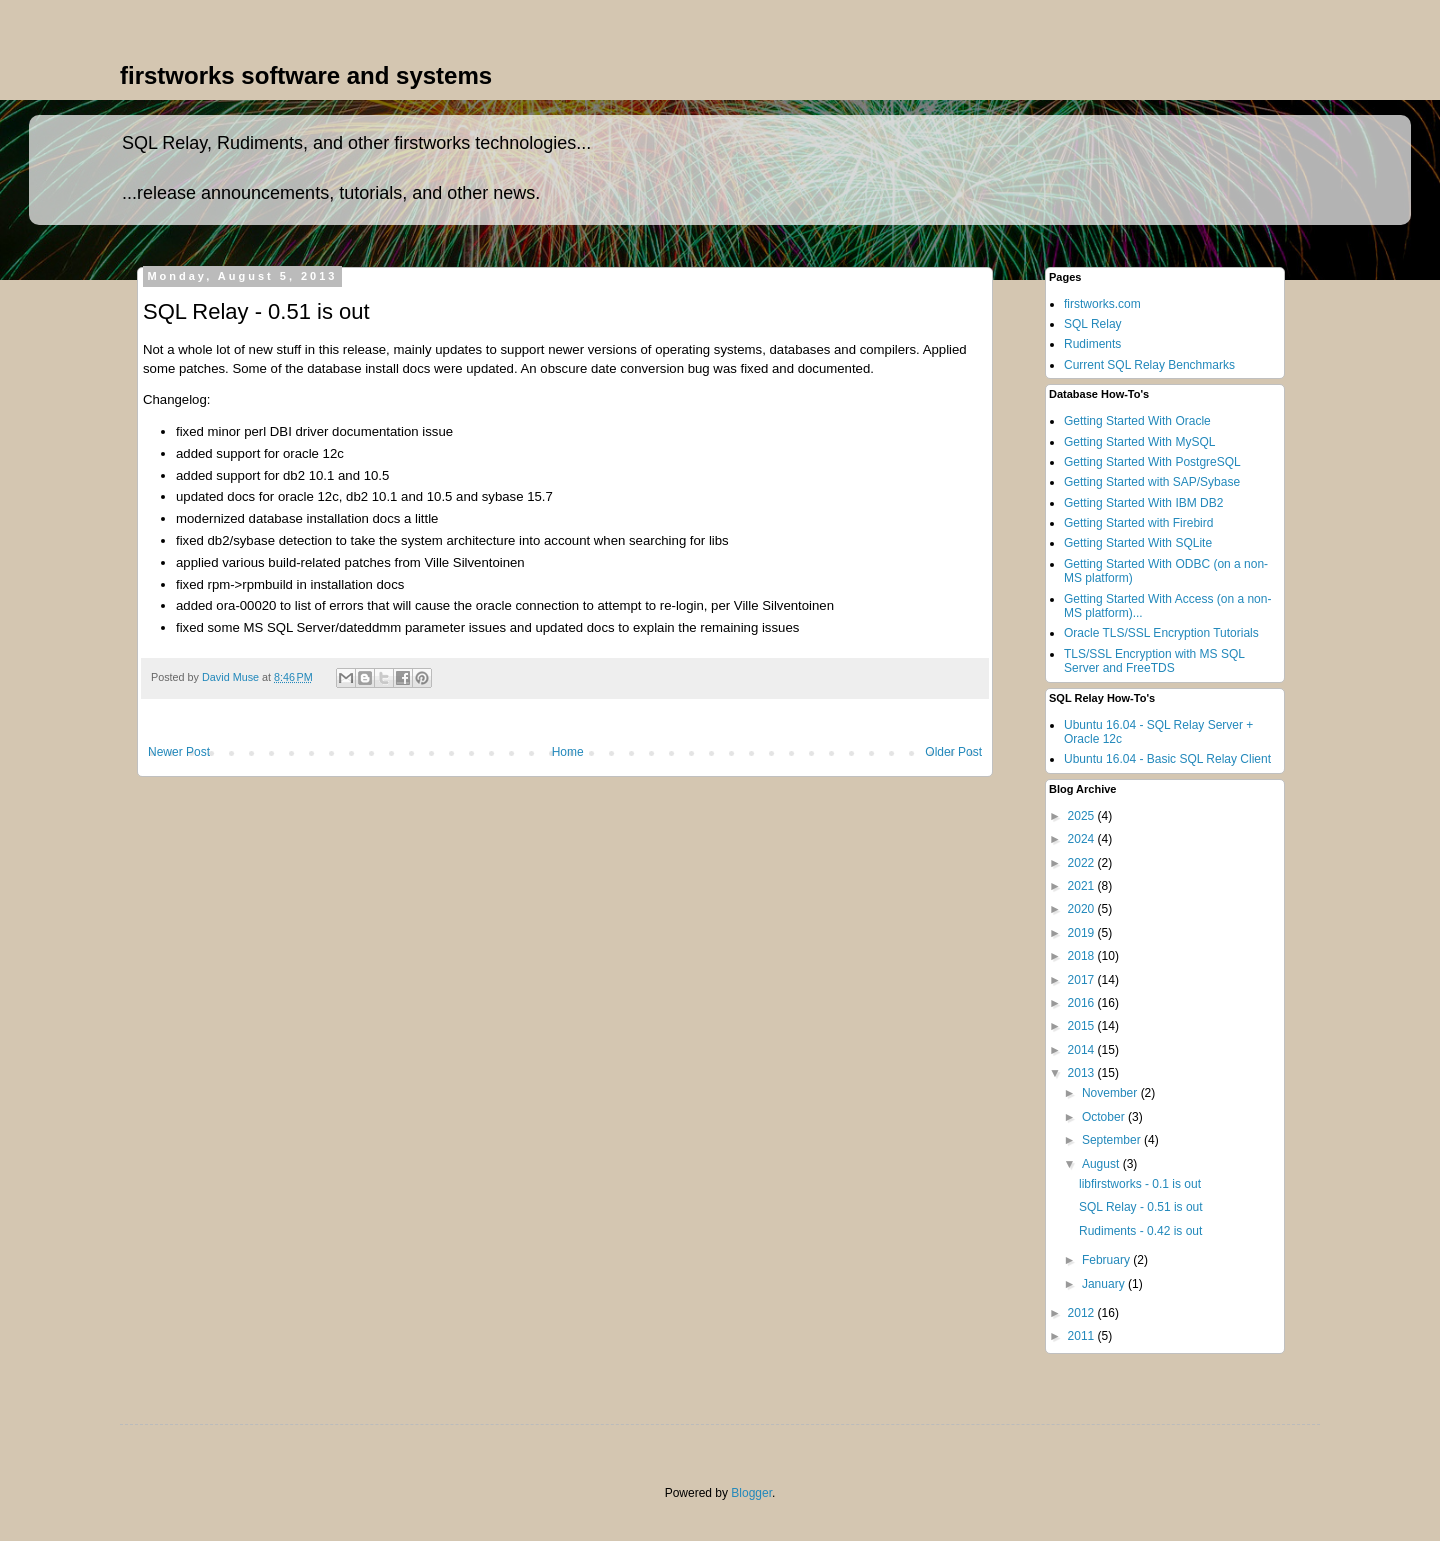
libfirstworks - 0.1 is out (1140, 1184)
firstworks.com (1102, 304)
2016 (1083, 1003)
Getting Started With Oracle (1137, 421)
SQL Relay (1093, 324)
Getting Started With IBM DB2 (1143, 503)
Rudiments (1092, 344)
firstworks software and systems (306, 75)
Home (568, 752)
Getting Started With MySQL (1139, 442)
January (1105, 1284)
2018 (1083, 956)
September (1113, 1140)
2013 (1083, 1073)
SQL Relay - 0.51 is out (1141, 1207)
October (1105, 1117)
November (1111, 1093)
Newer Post (179, 752)
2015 (1083, 1026)
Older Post (953, 752)
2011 (1083, 1336)
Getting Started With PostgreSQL (1152, 462)
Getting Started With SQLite (1138, 543)
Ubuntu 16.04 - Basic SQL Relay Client (1167, 759)
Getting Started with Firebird (1138, 523)
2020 (1083, 909)
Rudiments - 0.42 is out (1140, 1231)
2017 (1083, 980)
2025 (1083, 816)
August (1102, 1164)
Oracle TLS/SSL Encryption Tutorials (1161, 633)
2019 (1083, 933)
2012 (1083, 1313)
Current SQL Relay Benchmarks (1149, 365)
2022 (1083, 863)
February (1107, 1260)
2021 (1083, 886)
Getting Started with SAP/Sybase (1152, 482)
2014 (1083, 1050)
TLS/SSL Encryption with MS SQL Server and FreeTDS (1154, 661)
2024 (1083, 839)
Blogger (751, 1493)
